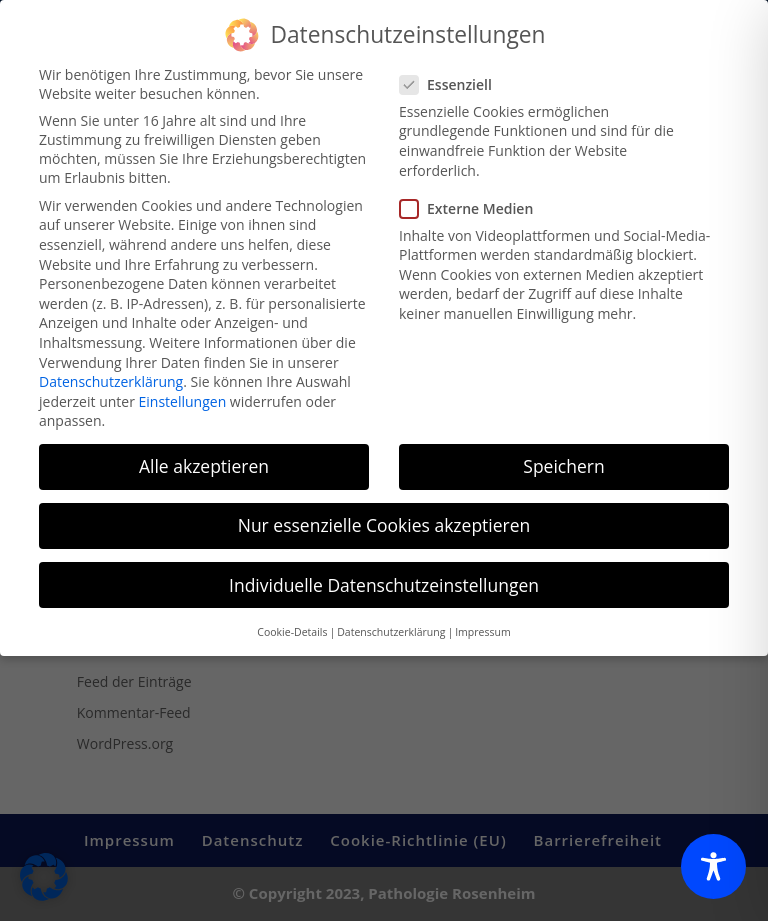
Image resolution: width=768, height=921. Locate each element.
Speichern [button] (563, 455)
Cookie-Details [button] (292, 621)
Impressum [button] (482, 621)
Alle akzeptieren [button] (204, 455)
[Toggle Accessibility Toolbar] (713, 866)
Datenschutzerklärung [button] (391, 621)
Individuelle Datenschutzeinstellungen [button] (384, 574)
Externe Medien (474, 197)
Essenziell (454, 73)
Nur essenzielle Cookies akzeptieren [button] (384, 515)
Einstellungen (183, 390)
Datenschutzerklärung (111, 370)
